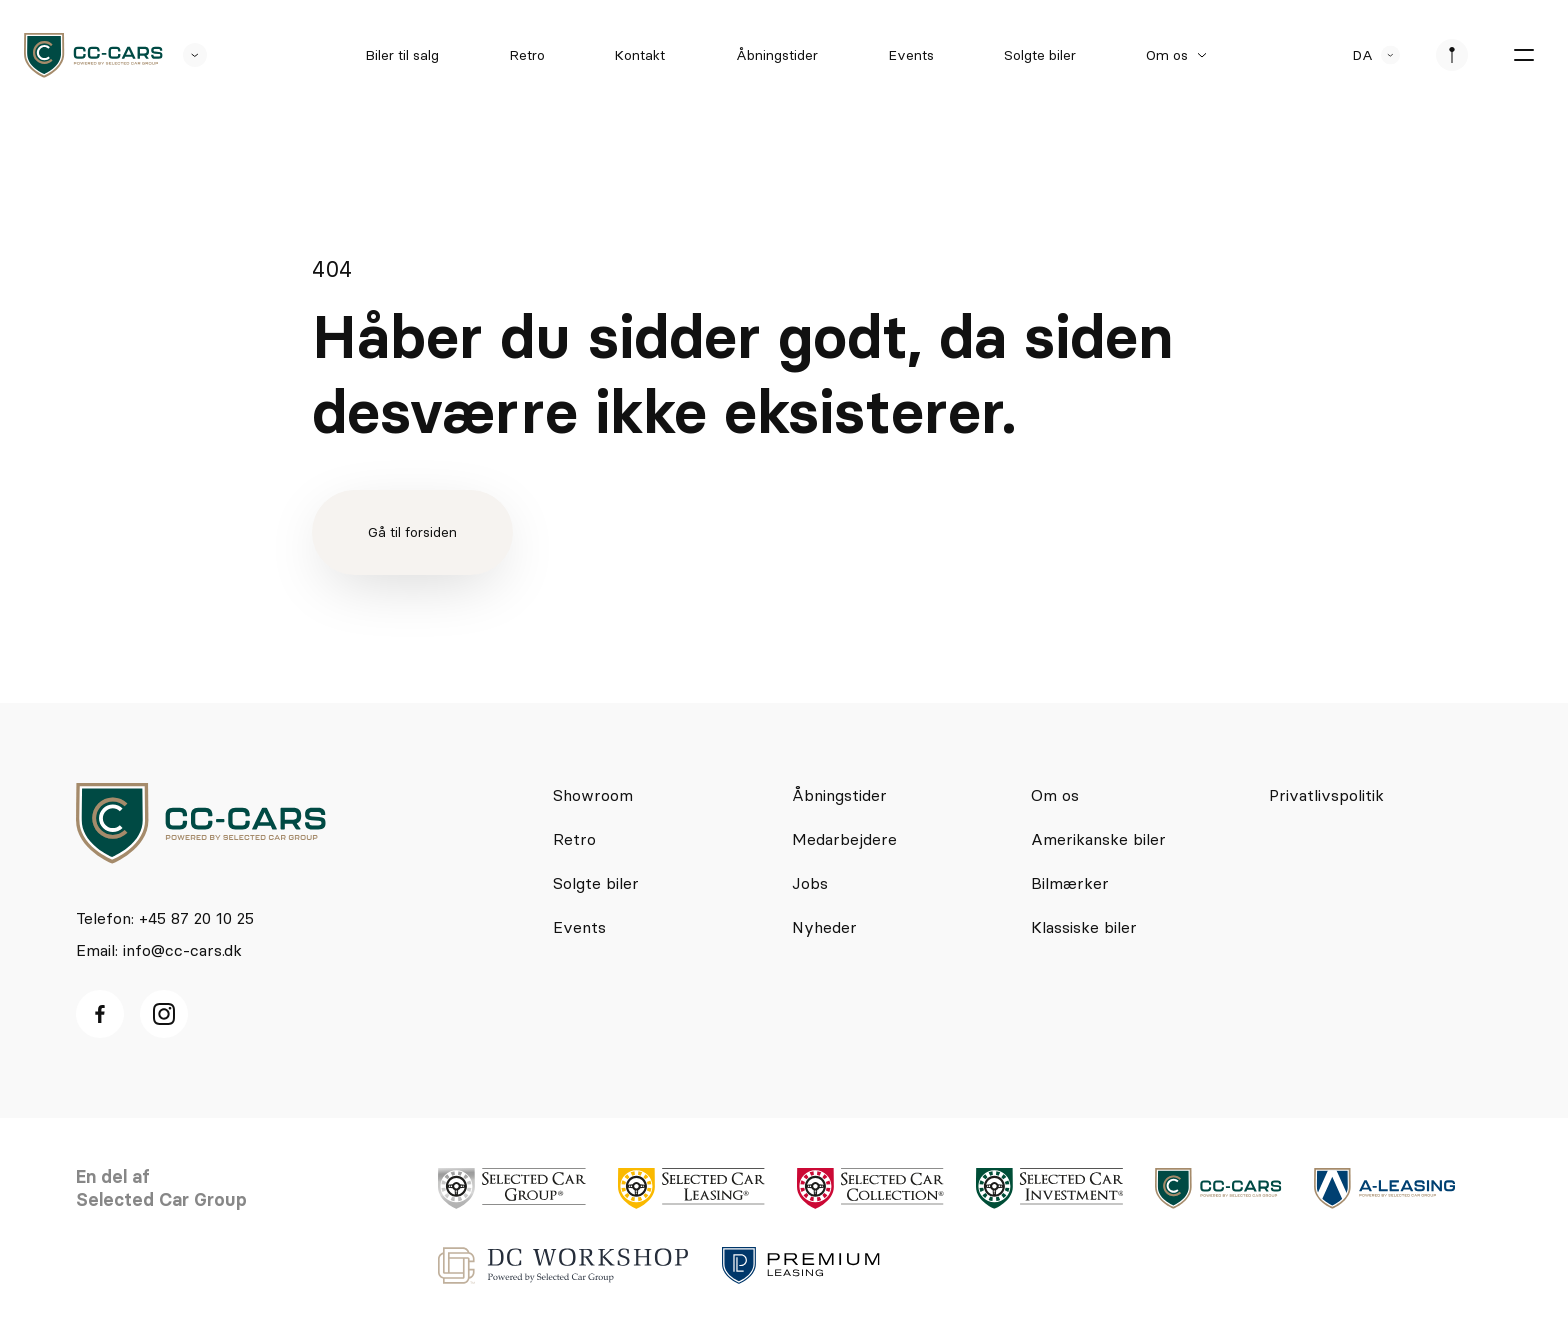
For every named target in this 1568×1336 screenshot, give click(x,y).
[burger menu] (1524, 55)
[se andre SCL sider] (185, 55)
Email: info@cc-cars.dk (159, 950)
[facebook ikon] (100, 1014)
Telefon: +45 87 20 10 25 (165, 918)
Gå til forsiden (412, 532)
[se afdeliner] (1452, 55)
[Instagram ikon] (164, 1014)
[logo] (93, 55)
